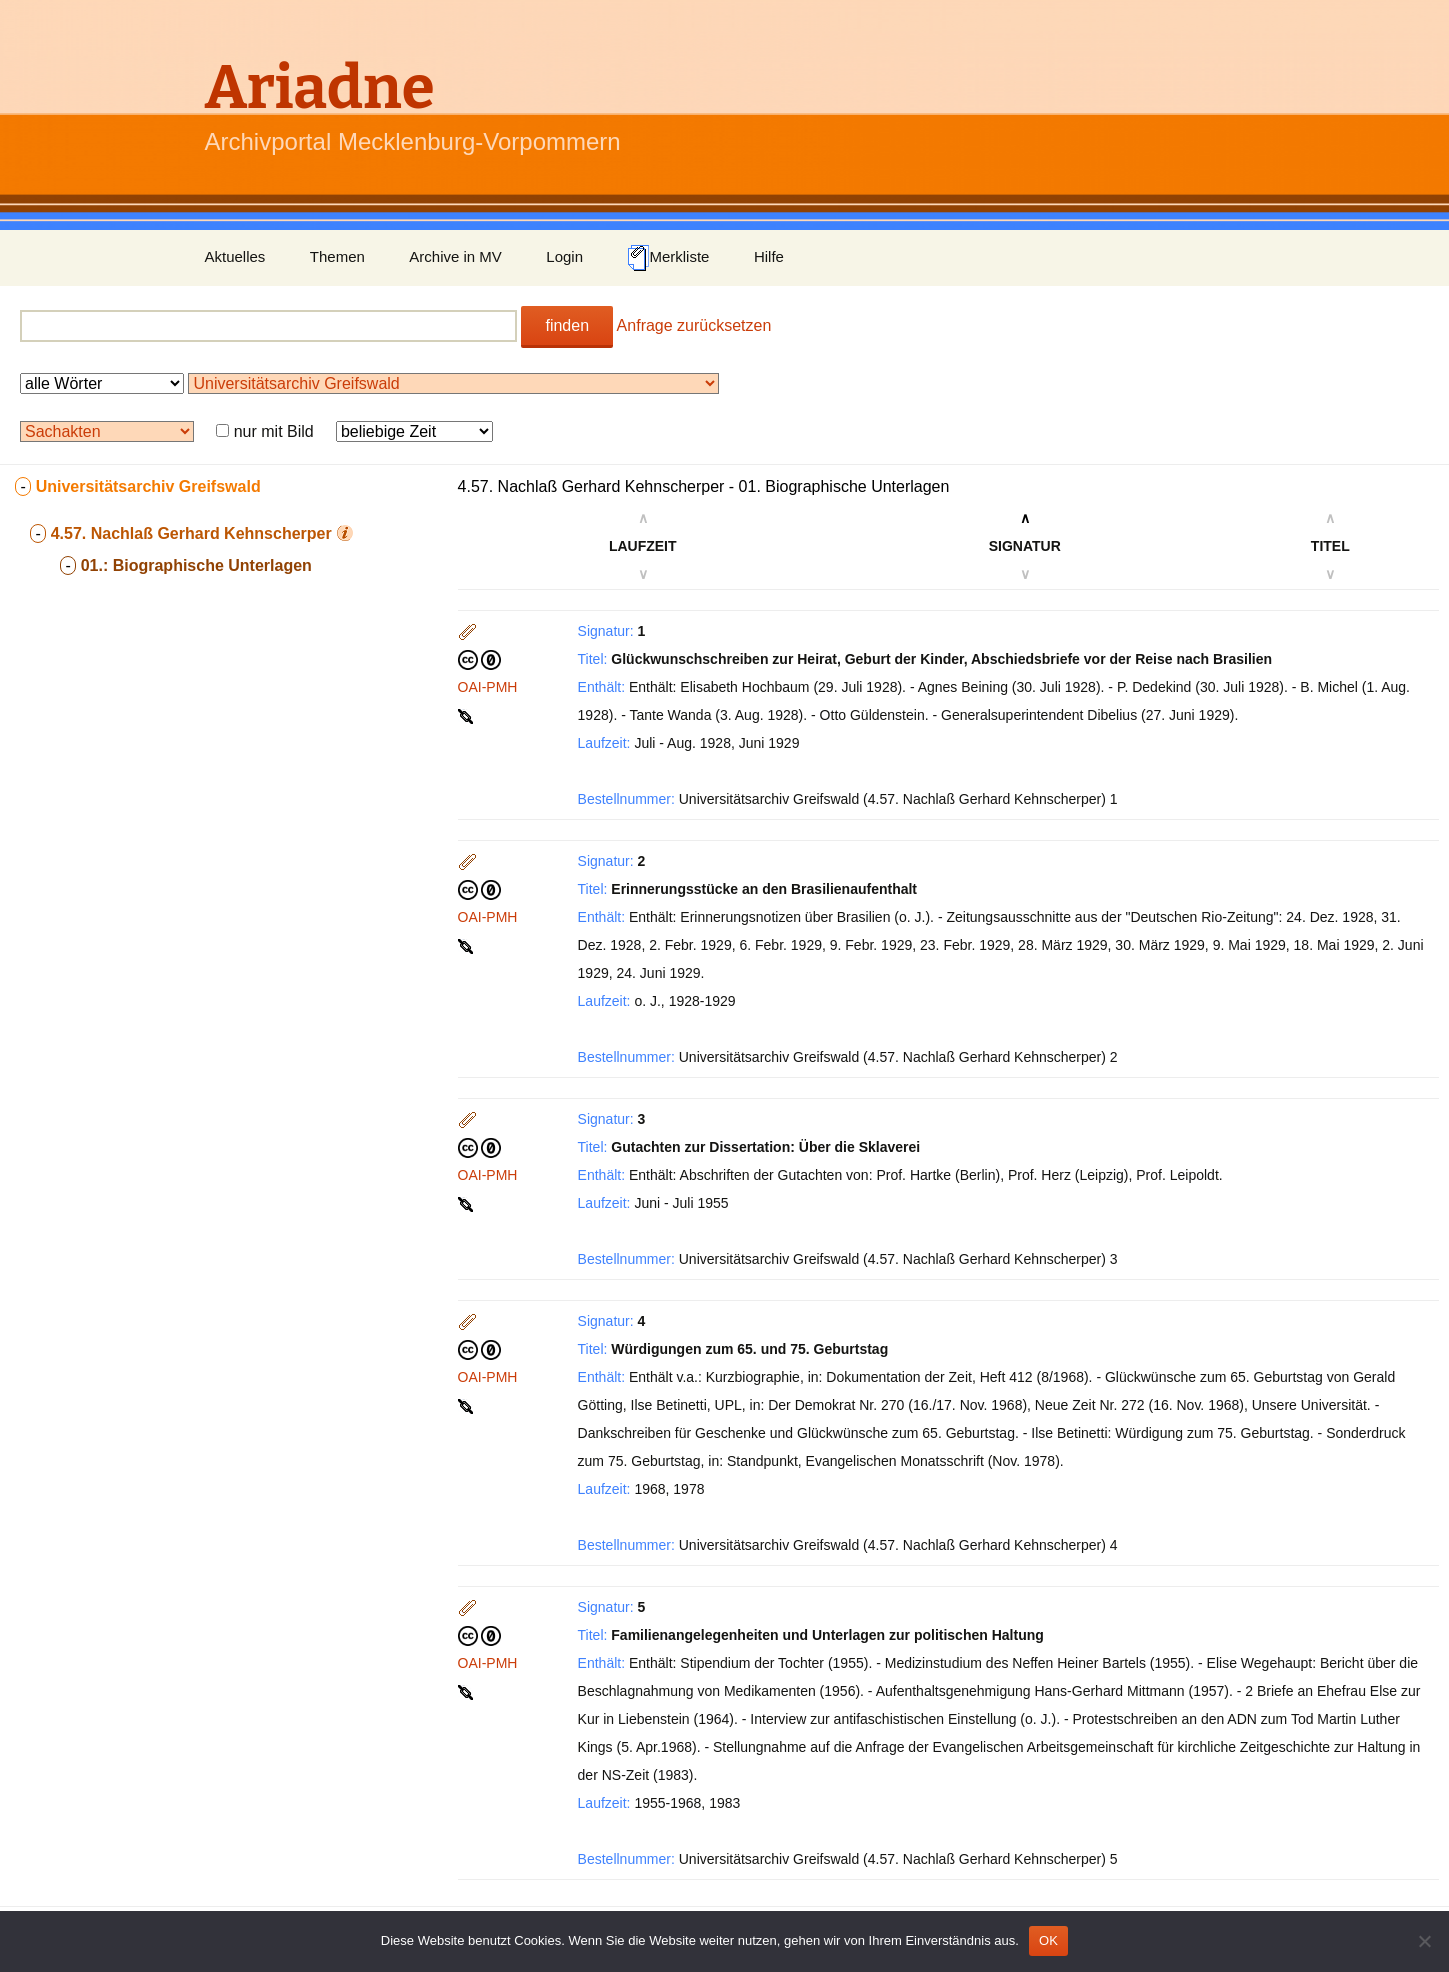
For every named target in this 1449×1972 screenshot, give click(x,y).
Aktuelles (235, 256)
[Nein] (1424, 1941)
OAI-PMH (488, 687)
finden (567, 325)
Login (564, 256)
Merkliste (668, 258)
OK (1048, 1940)
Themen (337, 256)
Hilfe (769, 256)
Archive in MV (455, 256)
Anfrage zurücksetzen (694, 325)
